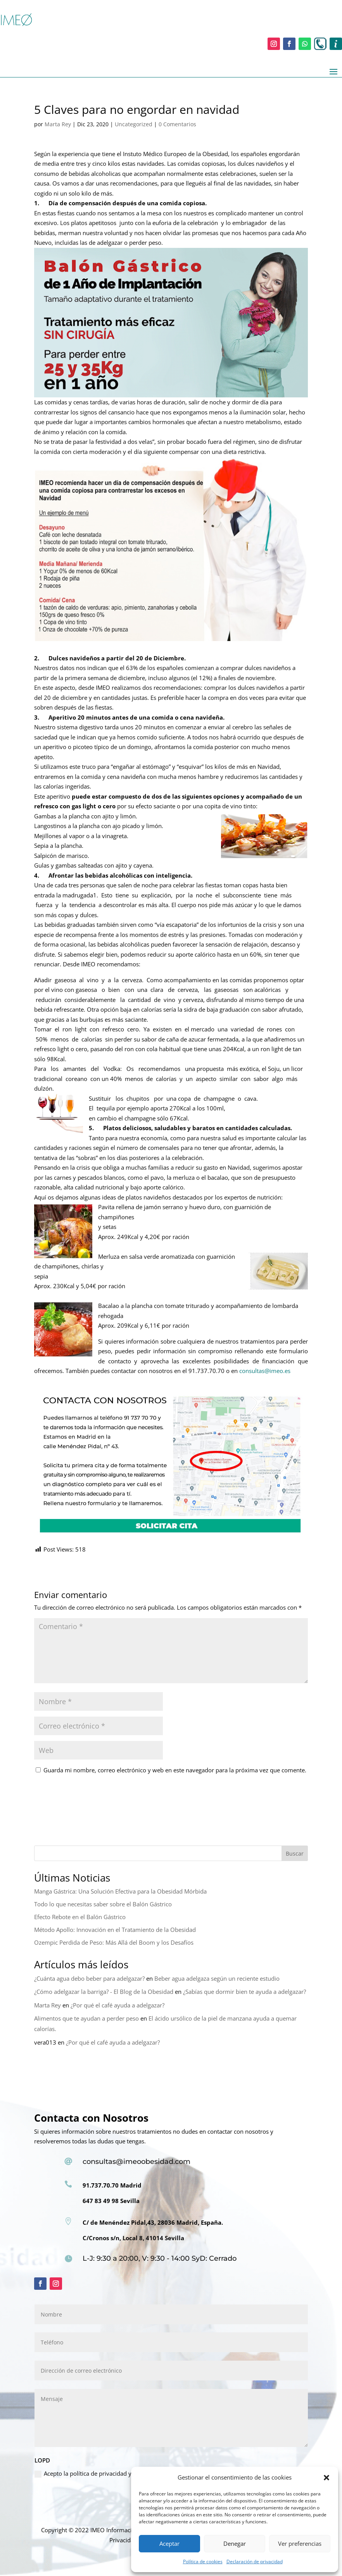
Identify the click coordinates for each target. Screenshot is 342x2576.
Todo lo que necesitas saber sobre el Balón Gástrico (103, 1904)
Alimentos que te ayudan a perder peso (86, 2018)
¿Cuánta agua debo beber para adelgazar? (89, 1978)
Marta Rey (58, 124)
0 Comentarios (177, 124)
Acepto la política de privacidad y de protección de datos (114, 2473)
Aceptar (169, 2543)
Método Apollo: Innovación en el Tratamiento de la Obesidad (115, 1929)
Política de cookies (203, 2561)
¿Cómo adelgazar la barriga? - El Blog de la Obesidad (103, 1991)
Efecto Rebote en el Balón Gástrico (80, 1917)
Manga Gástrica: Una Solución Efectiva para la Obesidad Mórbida (120, 1891)
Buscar (295, 1853)
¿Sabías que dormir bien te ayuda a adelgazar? (244, 1991)
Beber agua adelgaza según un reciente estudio (217, 1978)
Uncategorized (133, 124)
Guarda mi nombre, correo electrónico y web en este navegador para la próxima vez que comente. (174, 1770)
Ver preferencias (299, 2543)
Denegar (234, 2543)
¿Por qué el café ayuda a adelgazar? (117, 2005)
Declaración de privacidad (254, 2561)
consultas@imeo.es (264, 1371)
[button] (326, 2477)
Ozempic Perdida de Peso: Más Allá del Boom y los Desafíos (113, 1942)
